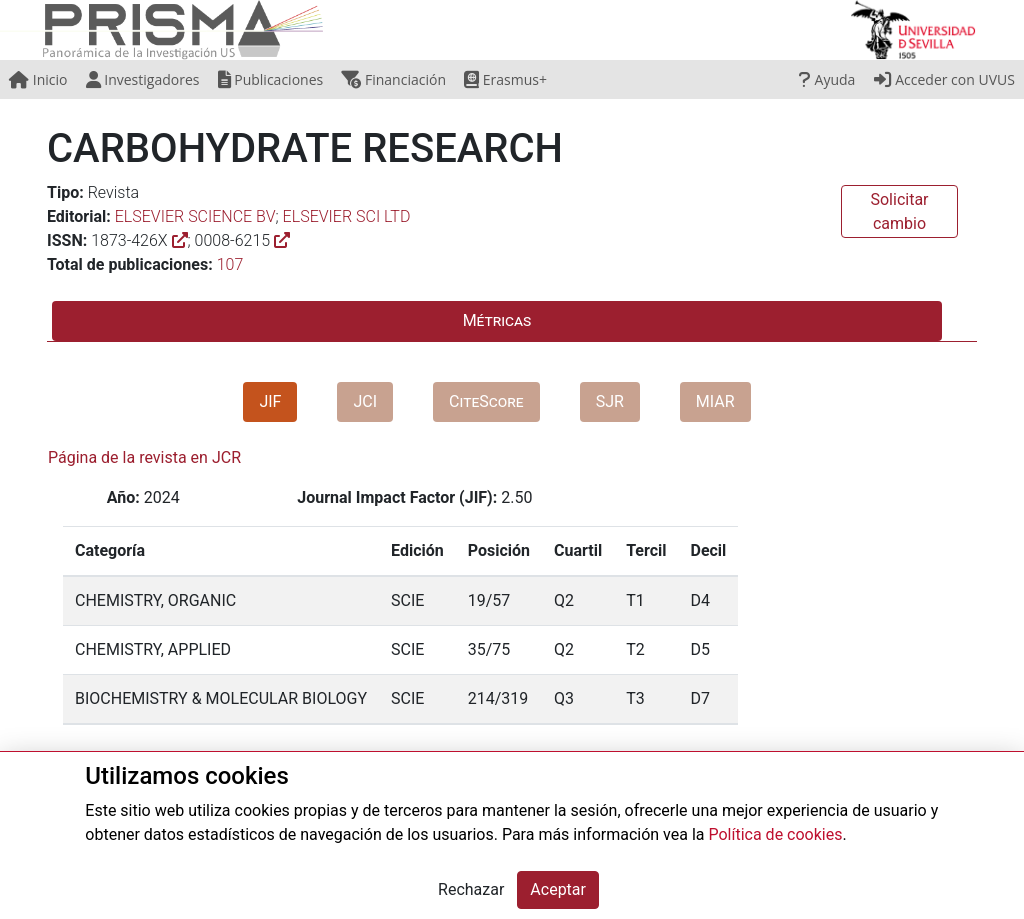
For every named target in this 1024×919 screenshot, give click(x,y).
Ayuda (827, 79)
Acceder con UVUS (944, 79)
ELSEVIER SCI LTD (347, 216)
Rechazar (471, 889)
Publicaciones (271, 79)
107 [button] (230, 264)
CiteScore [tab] (486, 401)
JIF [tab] (270, 401)
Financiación (393, 79)
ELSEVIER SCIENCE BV (195, 216)
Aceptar (558, 889)
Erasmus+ (505, 79)
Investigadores (143, 79)
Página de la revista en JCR (144, 457)
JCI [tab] (365, 401)
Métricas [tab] (497, 320)
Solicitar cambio (899, 211)
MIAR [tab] (715, 401)
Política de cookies (775, 834)
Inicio (38, 79)
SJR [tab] (610, 401)
